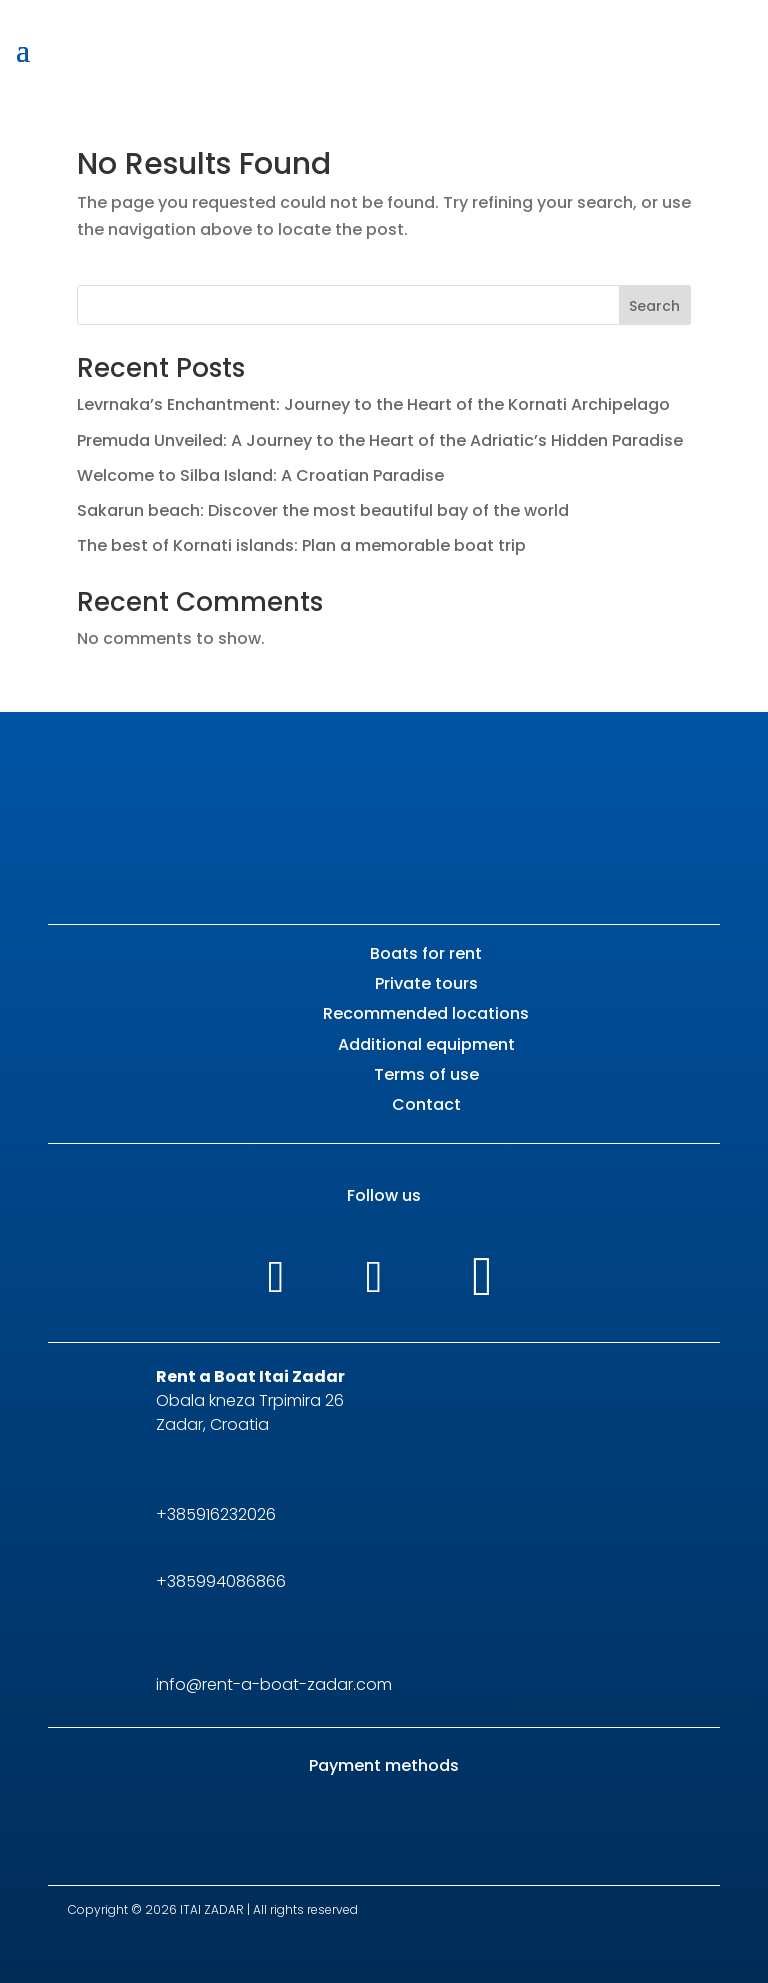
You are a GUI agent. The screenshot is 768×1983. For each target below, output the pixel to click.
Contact (426, 1104)
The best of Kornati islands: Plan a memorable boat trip (301, 545)
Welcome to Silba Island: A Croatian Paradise (260, 475)
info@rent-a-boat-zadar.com (274, 1684)
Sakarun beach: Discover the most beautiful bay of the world (323, 510)
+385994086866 (221, 1581)
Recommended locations (426, 1013)
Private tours (426, 983)
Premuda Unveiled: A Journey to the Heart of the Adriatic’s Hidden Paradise (380, 440)
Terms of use (426, 1074)
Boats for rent (426, 953)
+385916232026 (216, 1514)
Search (654, 306)
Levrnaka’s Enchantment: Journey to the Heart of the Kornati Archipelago (373, 404)
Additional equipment (426, 1044)
